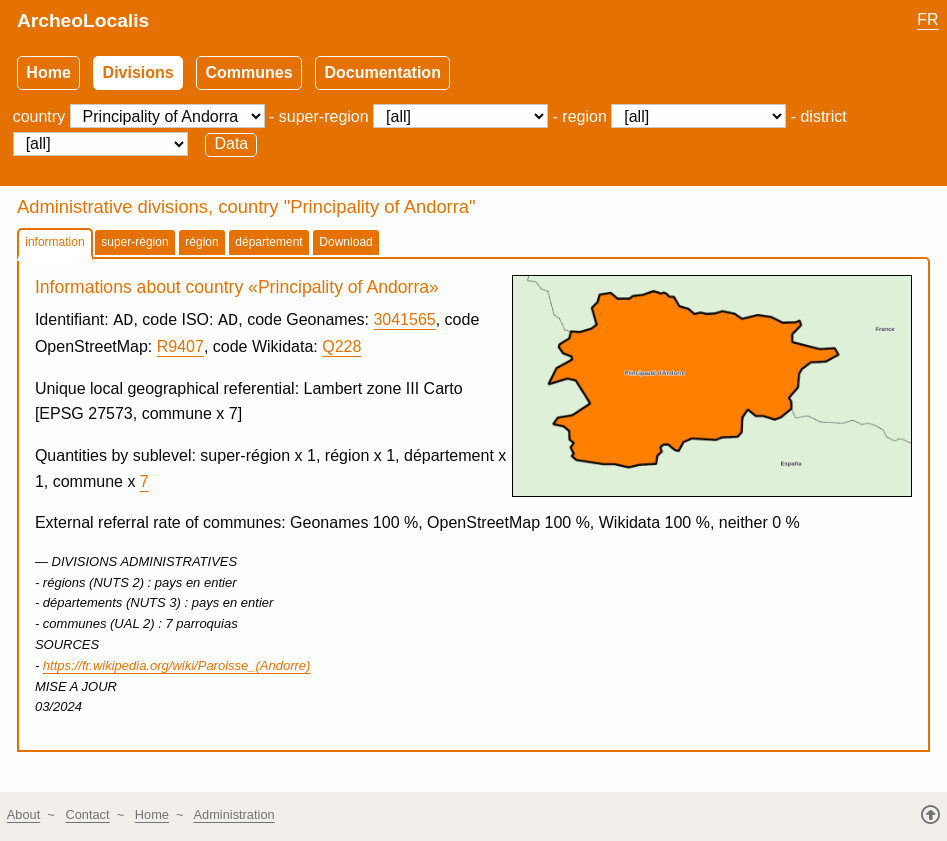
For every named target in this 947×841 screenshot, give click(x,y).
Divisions (138, 72)
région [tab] (201, 242)
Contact (87, 815)
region (584, 116)
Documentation (382, 72)
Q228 (341, 347)
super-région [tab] (134, 242)
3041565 (404, 321)
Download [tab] (345, 242)
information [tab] (54, 242)
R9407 (180, 347)
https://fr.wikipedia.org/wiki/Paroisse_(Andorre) (177, 665)
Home (48, 72)
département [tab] (268, 242)
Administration (234, 815)
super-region (324, 116)
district (823, 116)
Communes (249, 72)
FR (927, 19)
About (23, 815)
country (39, 116)
